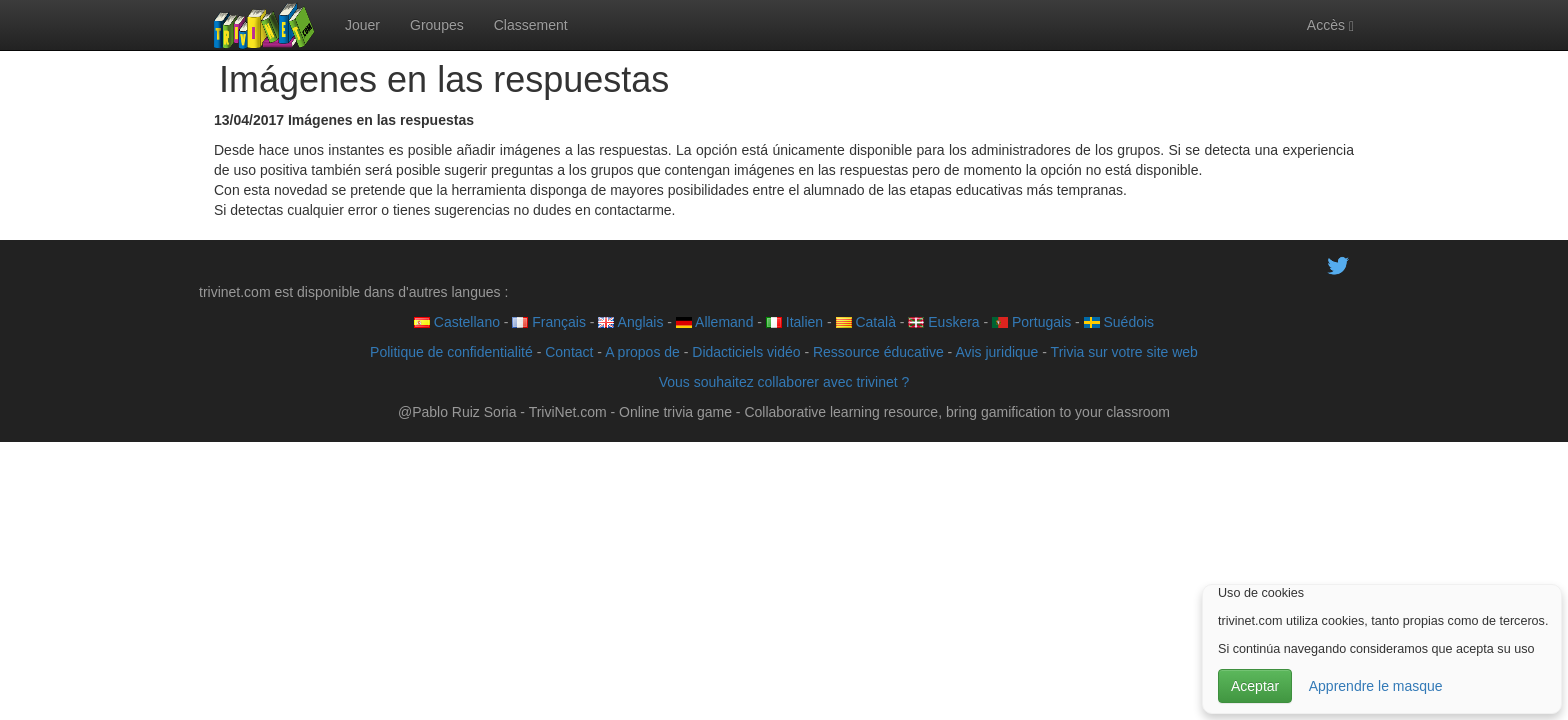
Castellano (457, 322)
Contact (569, 352)
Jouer (362, 25)
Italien (794, 322)
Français (549, 322)
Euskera (943, 322)
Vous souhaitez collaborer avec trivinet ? (784, 382)
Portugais (1031, 322)
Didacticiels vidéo (746, 352)
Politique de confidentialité (451, 352)
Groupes (437, 25)
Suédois (1119, 322)
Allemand (714, 322)
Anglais (630, 322)
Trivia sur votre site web (1124, 352)
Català (866, 322)
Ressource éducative (878, 352)
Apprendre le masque (1376, 686)
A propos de (642, 352)
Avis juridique (996, 352)
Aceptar (1255, 686)
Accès (1330, 25)
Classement (531, 25)
